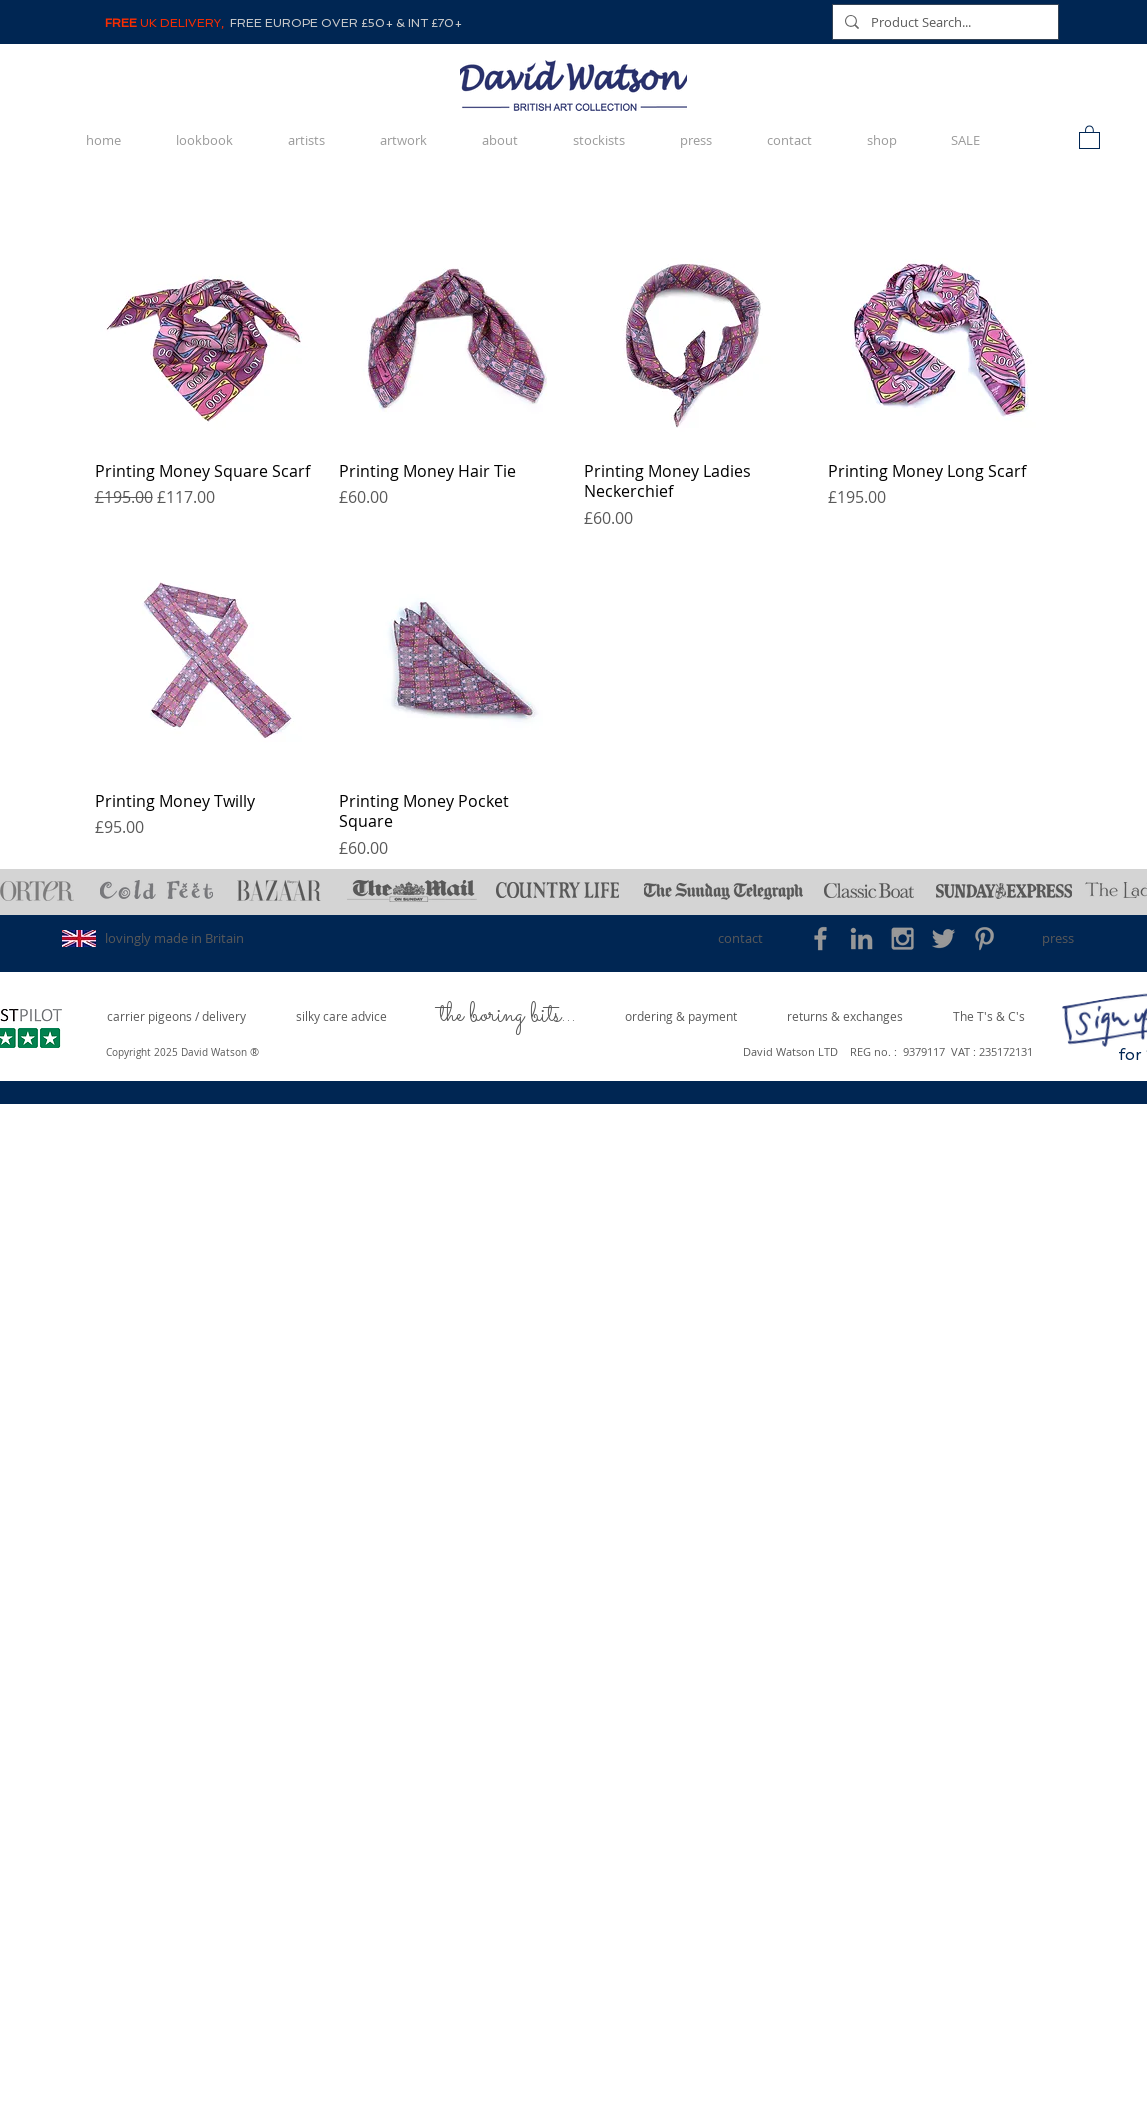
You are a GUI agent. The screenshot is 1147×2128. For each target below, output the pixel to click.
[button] (1089, 136)
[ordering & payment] (681, 1016)
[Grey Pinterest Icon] (984, 938)
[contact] (740, 938)
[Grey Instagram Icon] (902, 938)
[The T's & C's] (989, 1016)
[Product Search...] (943, 22)
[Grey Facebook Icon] (820, 938)
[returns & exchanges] (845, 1016)
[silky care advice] (342, 1016)
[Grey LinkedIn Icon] (861, 938)
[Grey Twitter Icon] (943, 938)
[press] (1058, 938)
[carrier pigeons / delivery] (176, 1016)
